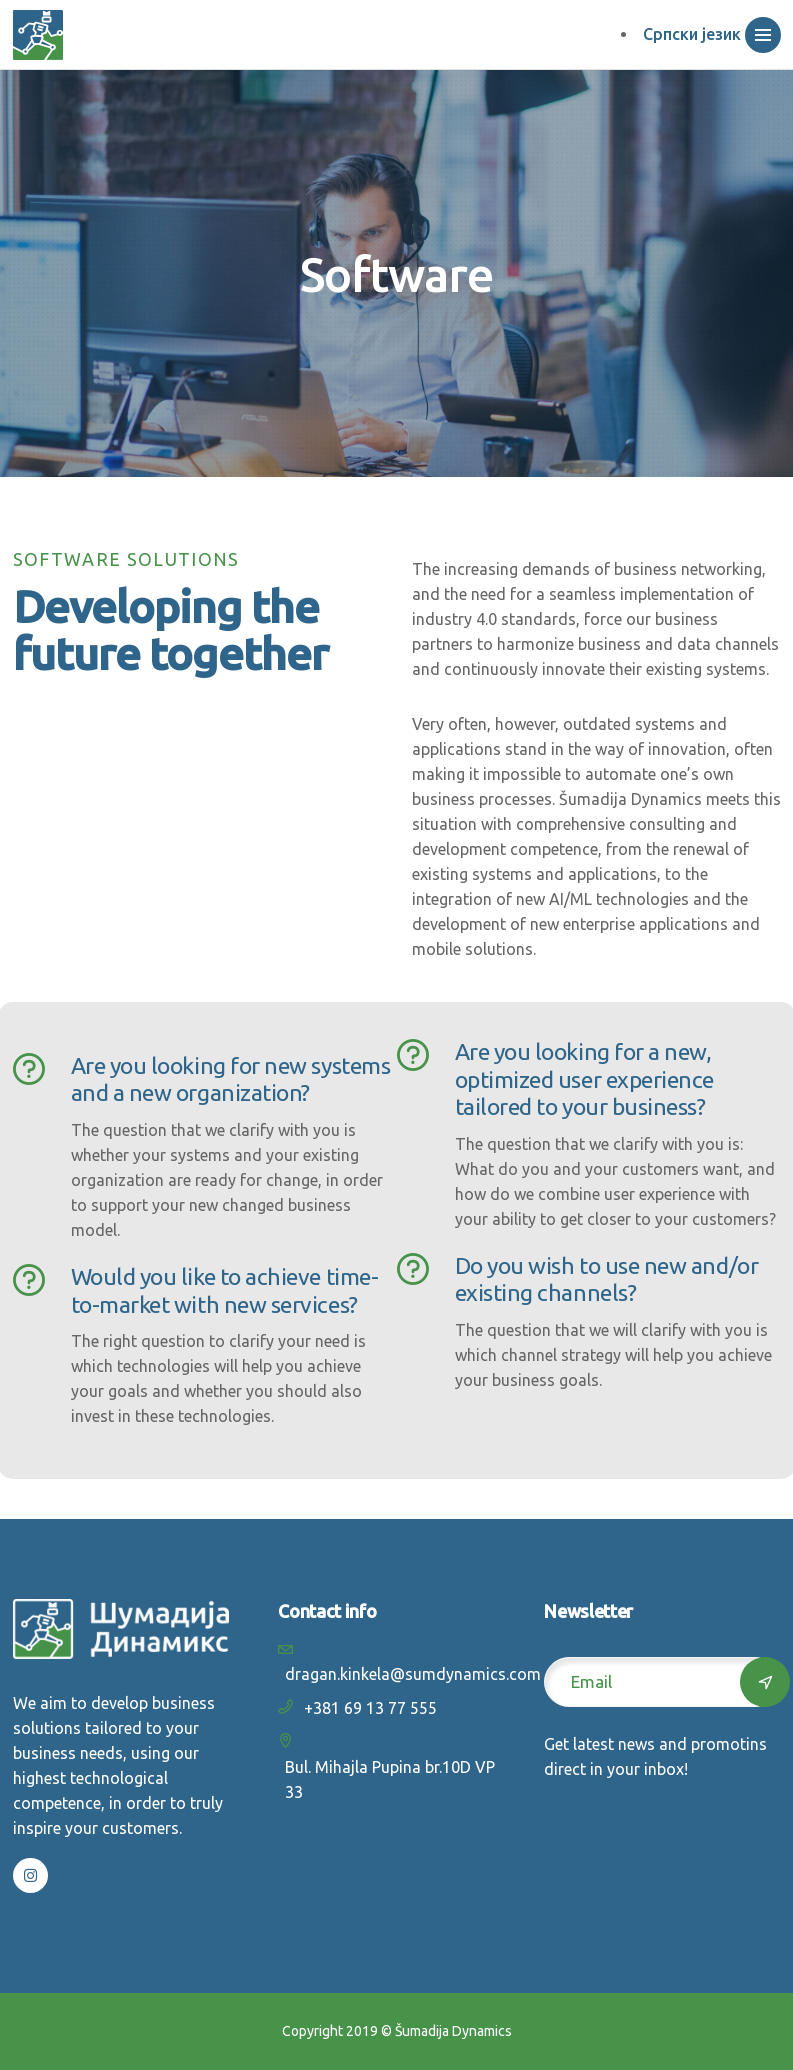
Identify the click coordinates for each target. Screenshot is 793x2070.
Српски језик (692, 34)
